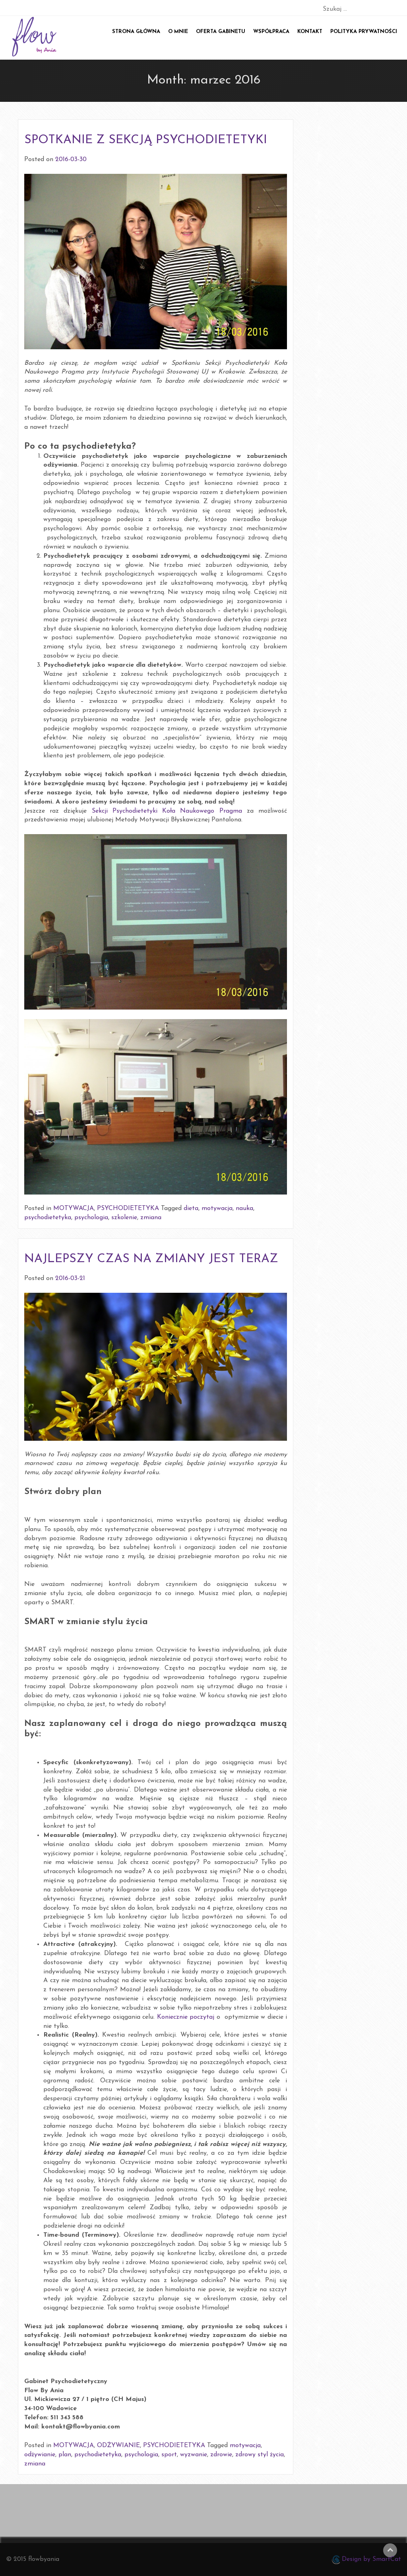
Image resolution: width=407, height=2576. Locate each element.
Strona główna (136, 31)
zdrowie (221, 2454)
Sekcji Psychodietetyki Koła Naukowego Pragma (167, 811)
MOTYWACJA (73, 1208)
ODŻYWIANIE (118, 2445)
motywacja (217, 1208)
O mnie (178, 31)
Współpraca (271, 31)
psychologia (91, 1217)
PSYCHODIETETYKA (128, 1208)
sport (169, 2454)
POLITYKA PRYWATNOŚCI (363, 31)
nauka (244, 1208)
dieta (191, 1208)
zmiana (150, 1217)
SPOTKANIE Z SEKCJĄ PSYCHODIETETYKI (145, 140)
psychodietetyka (47, 1217)
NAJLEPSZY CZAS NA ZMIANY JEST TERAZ (151, 1259)
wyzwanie (193, 2454)
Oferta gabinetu (220, 31)
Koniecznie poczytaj (185, 2017)
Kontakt (309, 31)
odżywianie (39, 2454)
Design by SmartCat (366, 2559)
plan (64, 2454)
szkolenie (124, 1217)
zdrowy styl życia (259, 2454)
